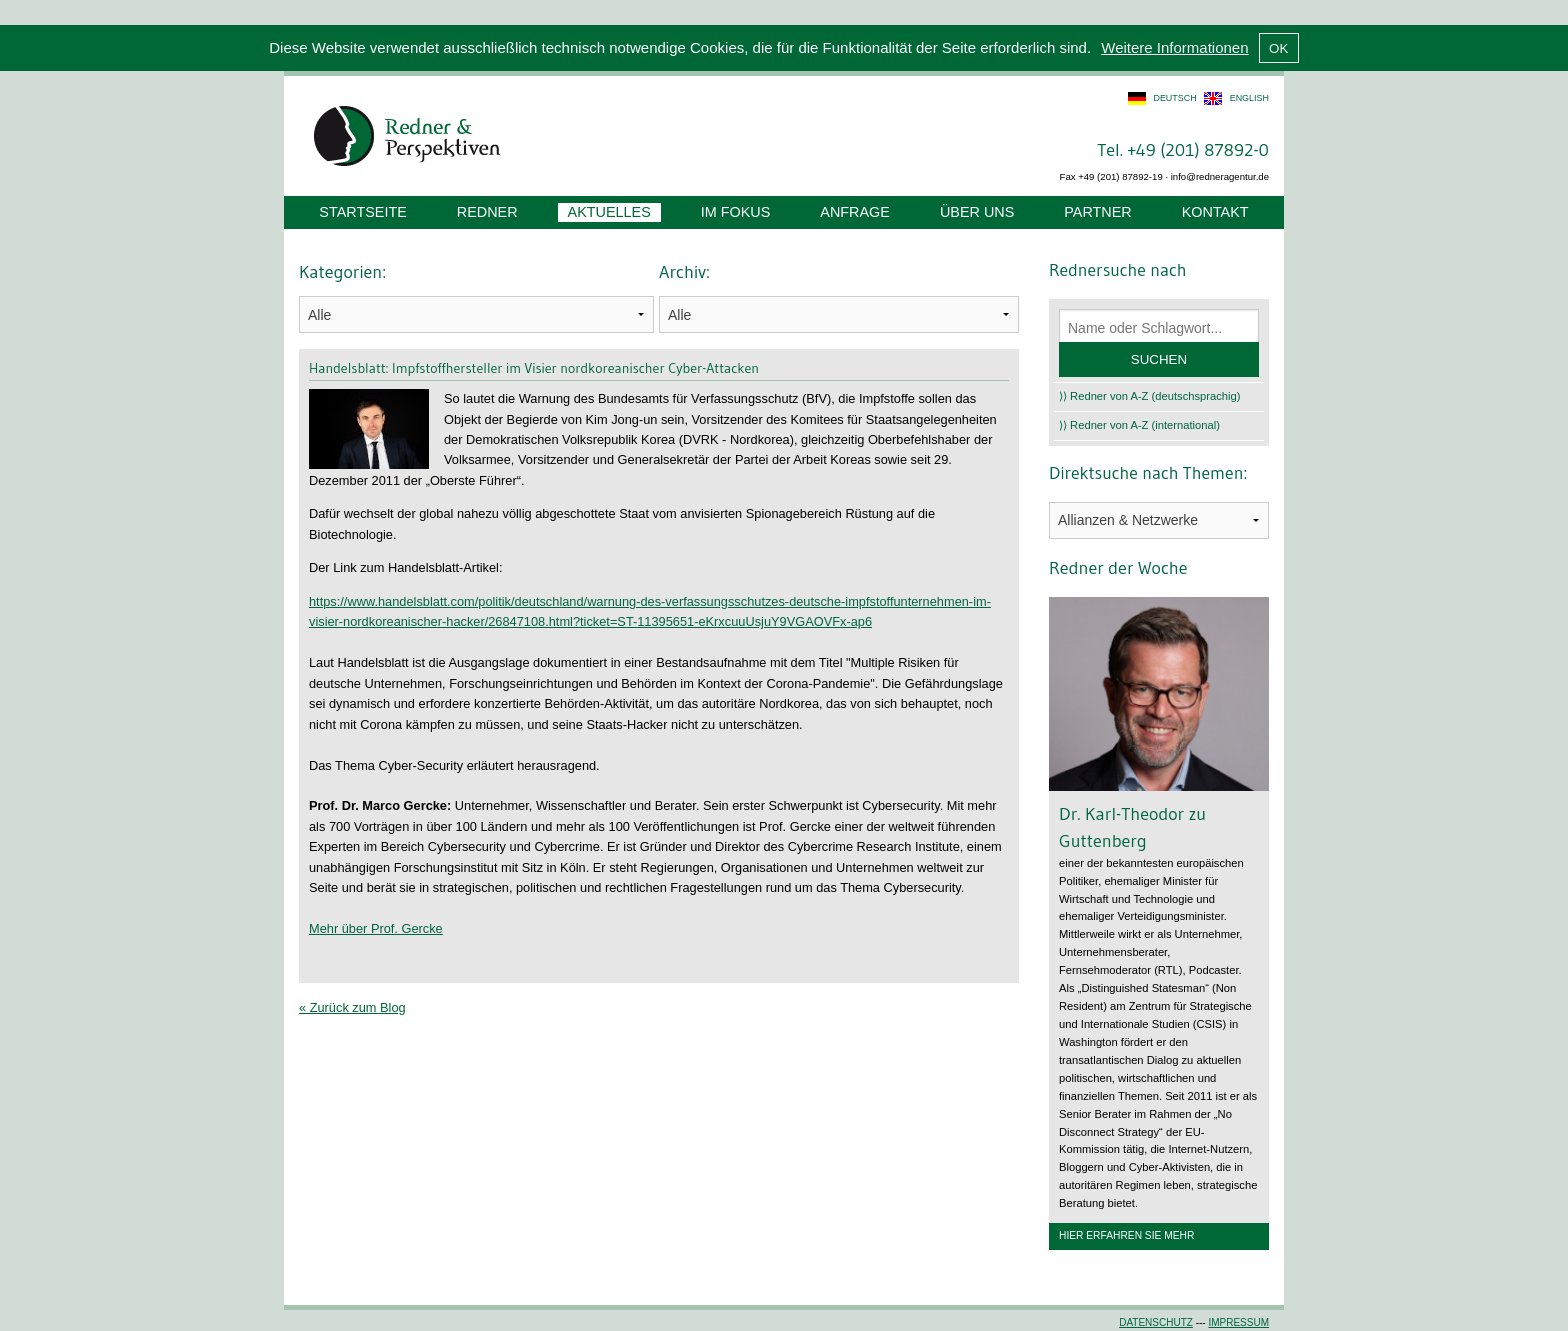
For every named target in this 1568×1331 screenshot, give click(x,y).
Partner (1097, 212)
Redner (487, 212)
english (1249, 98)
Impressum (1238, 1322)
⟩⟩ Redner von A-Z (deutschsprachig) (1150, 396)
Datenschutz (1156, 1322)
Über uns (977, 212)
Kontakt (1215, 212)
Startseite (362, 212)
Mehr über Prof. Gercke (376, 928)
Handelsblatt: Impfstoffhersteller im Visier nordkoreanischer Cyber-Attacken (534, 368)
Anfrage (855, 212)
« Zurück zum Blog (352, 1007)
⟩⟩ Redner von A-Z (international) (1139, 425)
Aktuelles (609, 212)
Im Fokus (736, 212)
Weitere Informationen (1174, 47)
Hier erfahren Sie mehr (1126, 1235)
